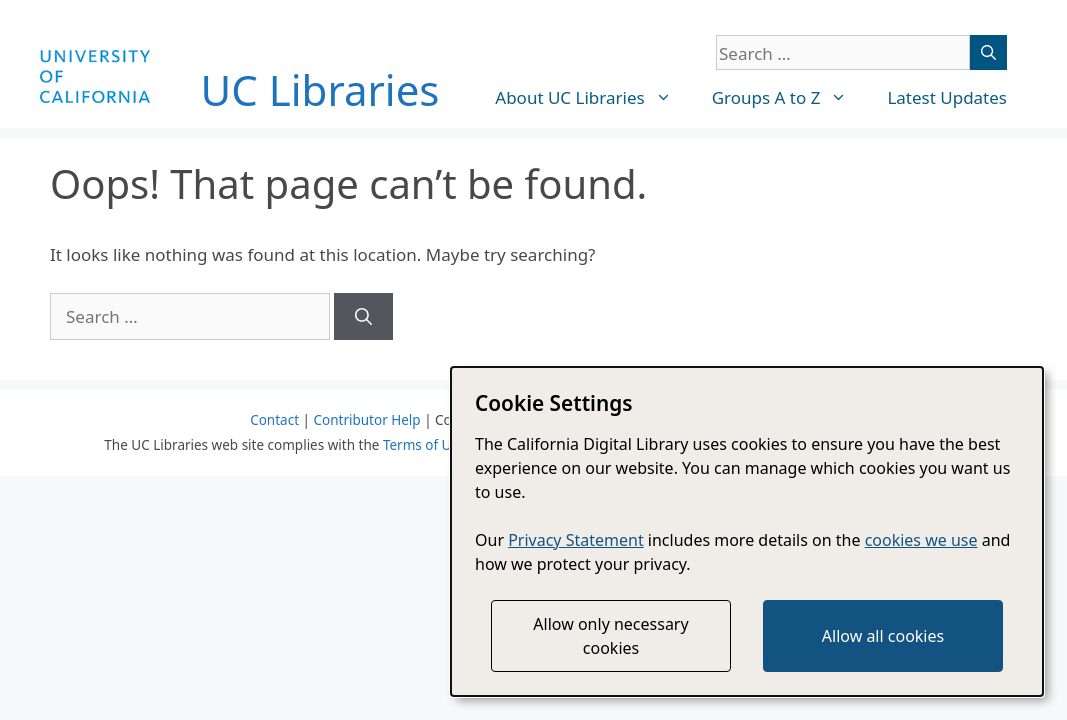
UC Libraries (320, 89)
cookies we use (921, 540)
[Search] (988, 52)
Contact (274, 420)
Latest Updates (947, 97)
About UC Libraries (593, 98)
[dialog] (747, 531)
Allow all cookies (883, 636)
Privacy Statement (576, 540)
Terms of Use (424, 445)
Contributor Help (366, 420)
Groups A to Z (790, 98)
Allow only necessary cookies (610, 636)
